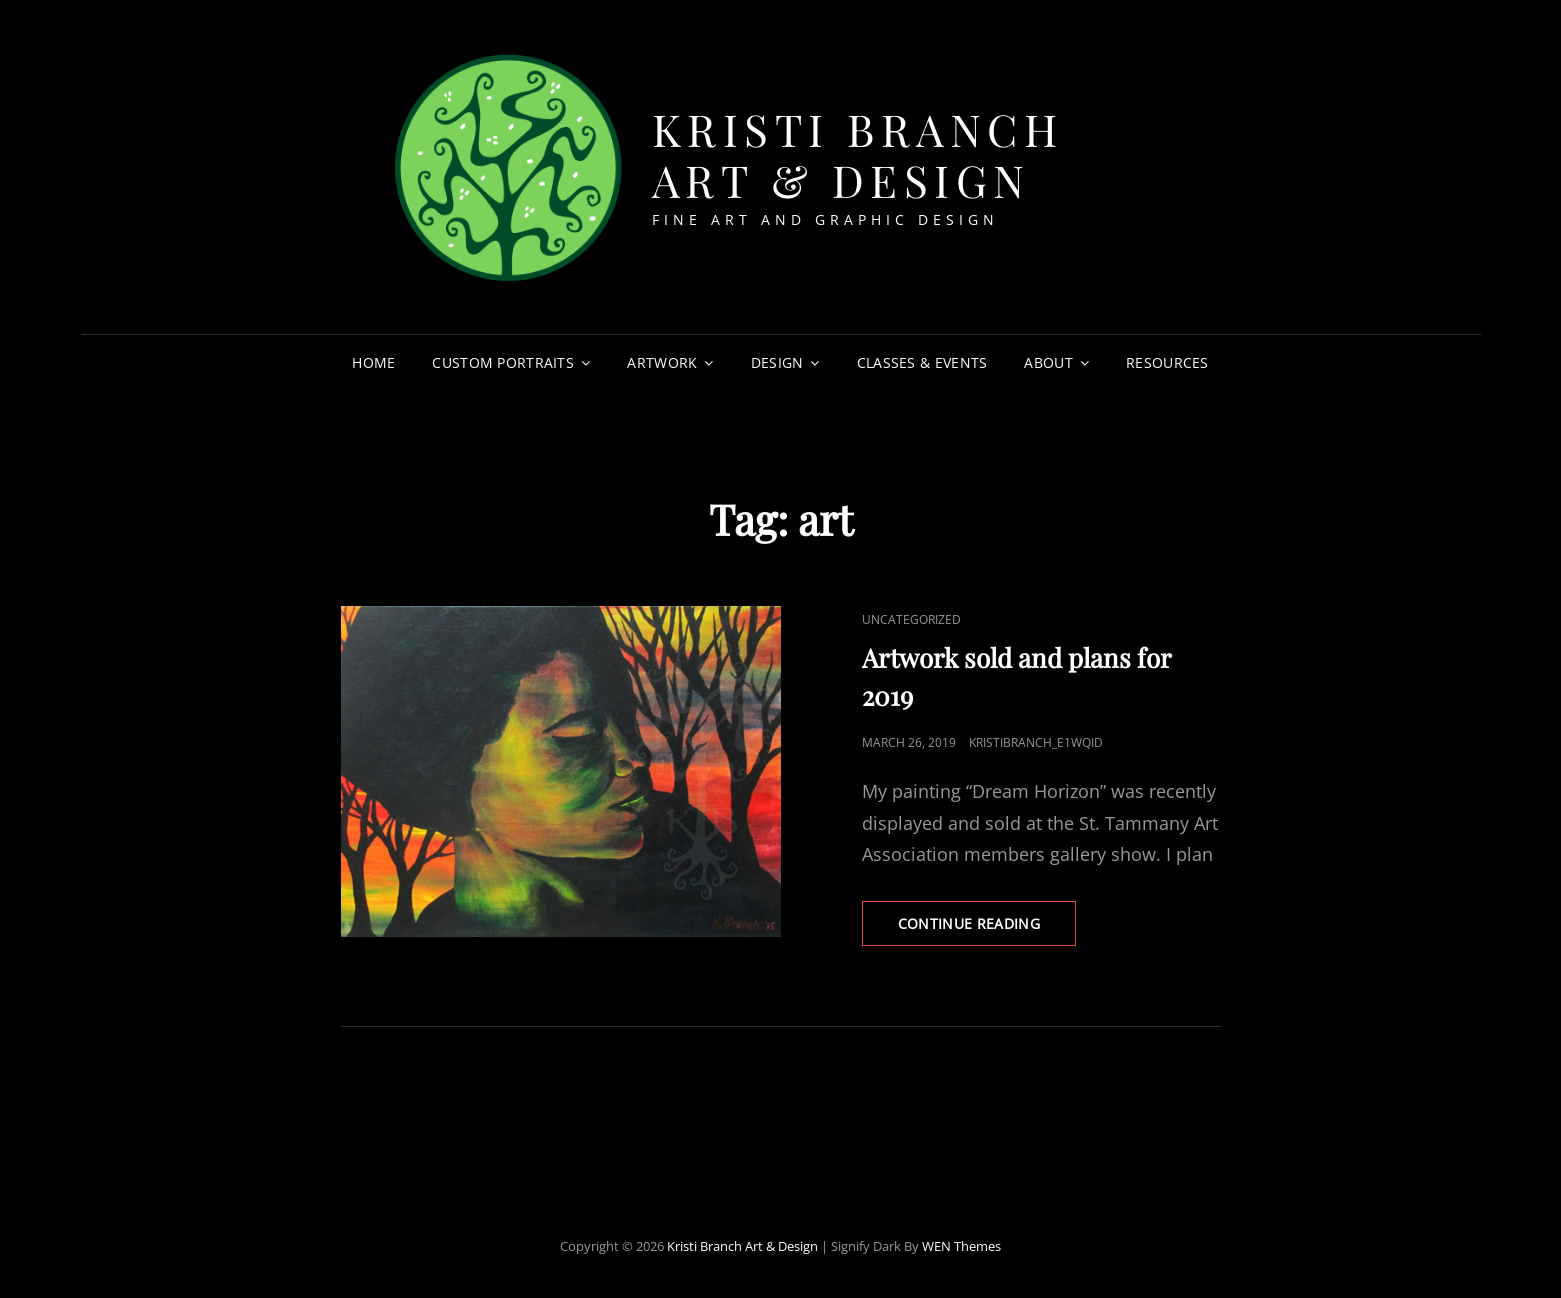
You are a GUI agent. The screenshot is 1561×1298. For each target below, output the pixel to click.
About (1048, 362)
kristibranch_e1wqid (1036, 742)
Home (373, 362)
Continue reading (987, 929)
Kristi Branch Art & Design (858, 154)
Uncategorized (911, 619)
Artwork (662, 362)
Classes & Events (922, 362)
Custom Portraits (503, 362)
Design (777, 362)
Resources (1167, 362)
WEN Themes (961, 1246)
